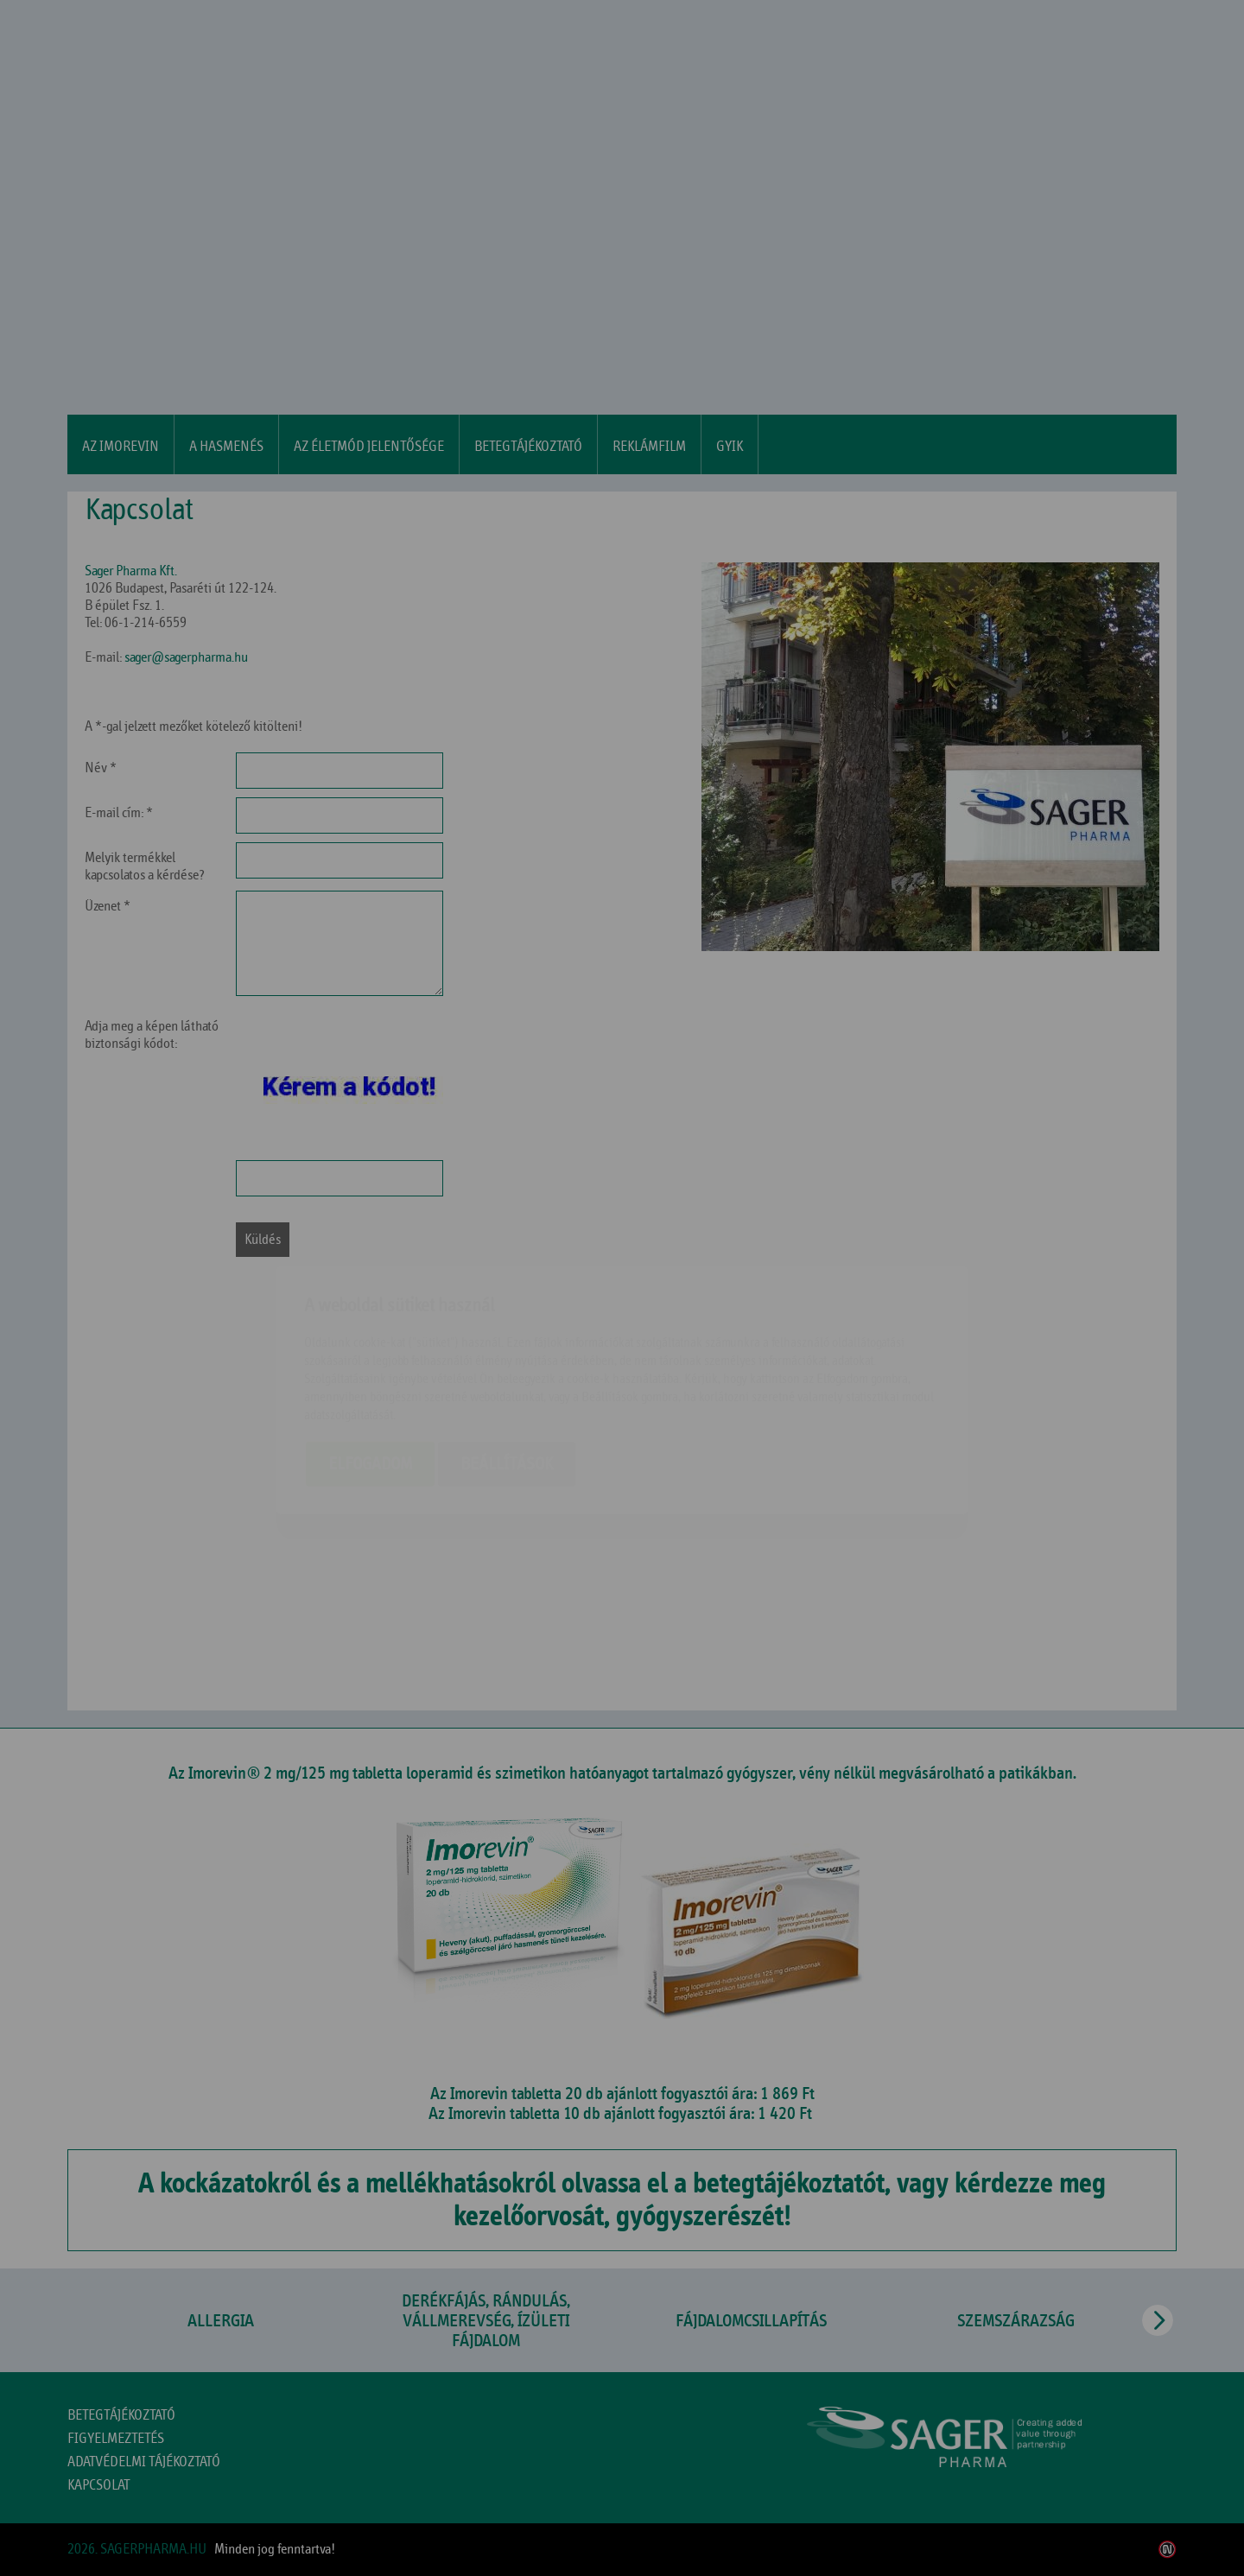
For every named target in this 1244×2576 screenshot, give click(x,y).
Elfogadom (370, 1362)
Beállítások (506, 1362)
